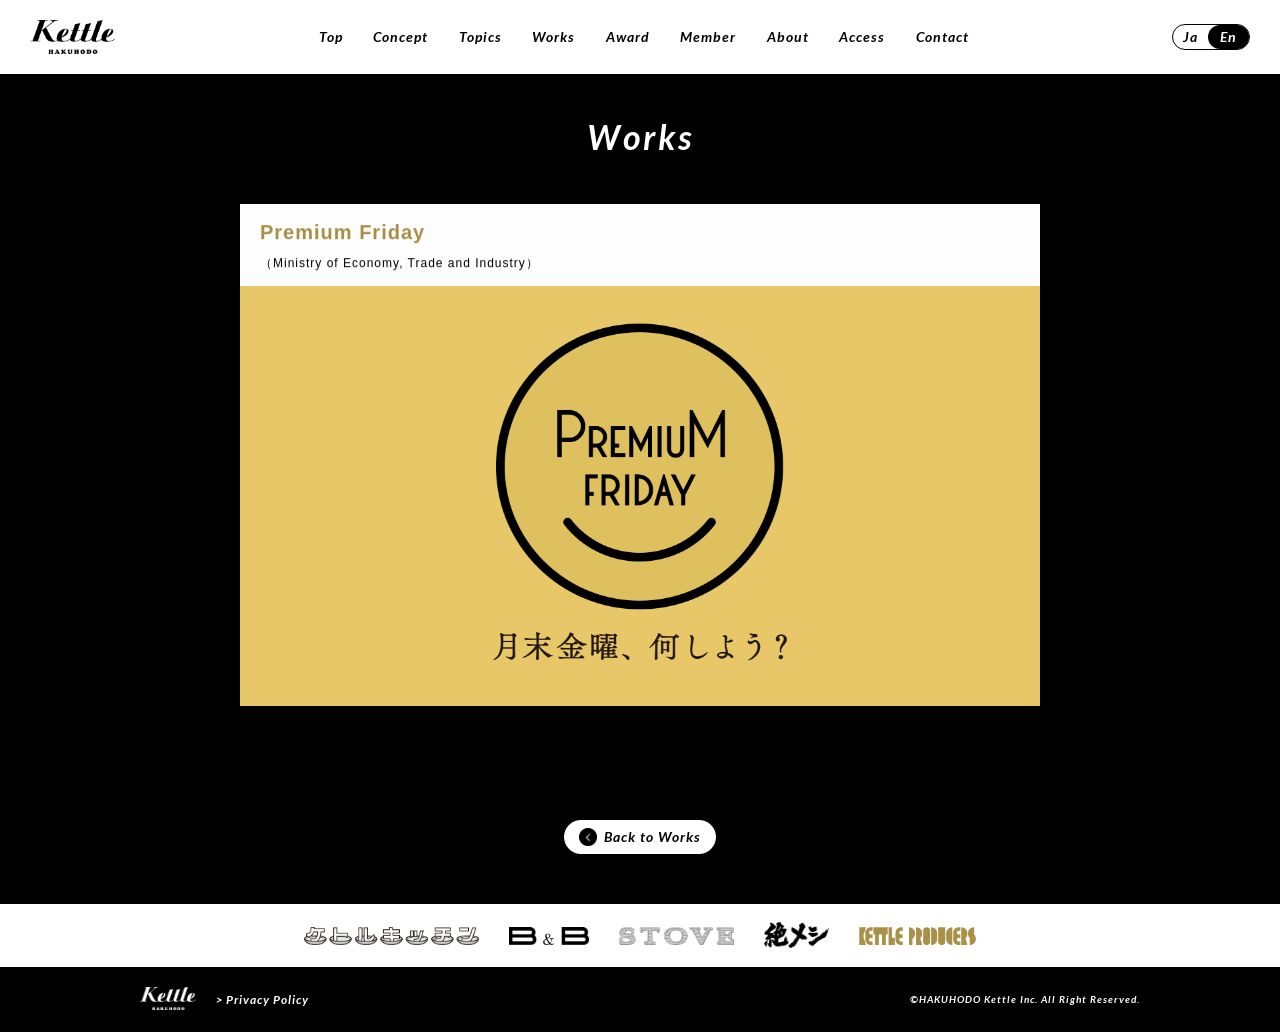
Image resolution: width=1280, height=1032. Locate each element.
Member (708, 36)
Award (628, 36)
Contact (942, 36)
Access (862, 36)
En (1228, 36)
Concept (400, 36)
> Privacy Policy (262, 999)
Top (331, 36)
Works (553, 36)
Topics (480, 36)
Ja (1190, 36)
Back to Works (640, 837)
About (788, 36)
